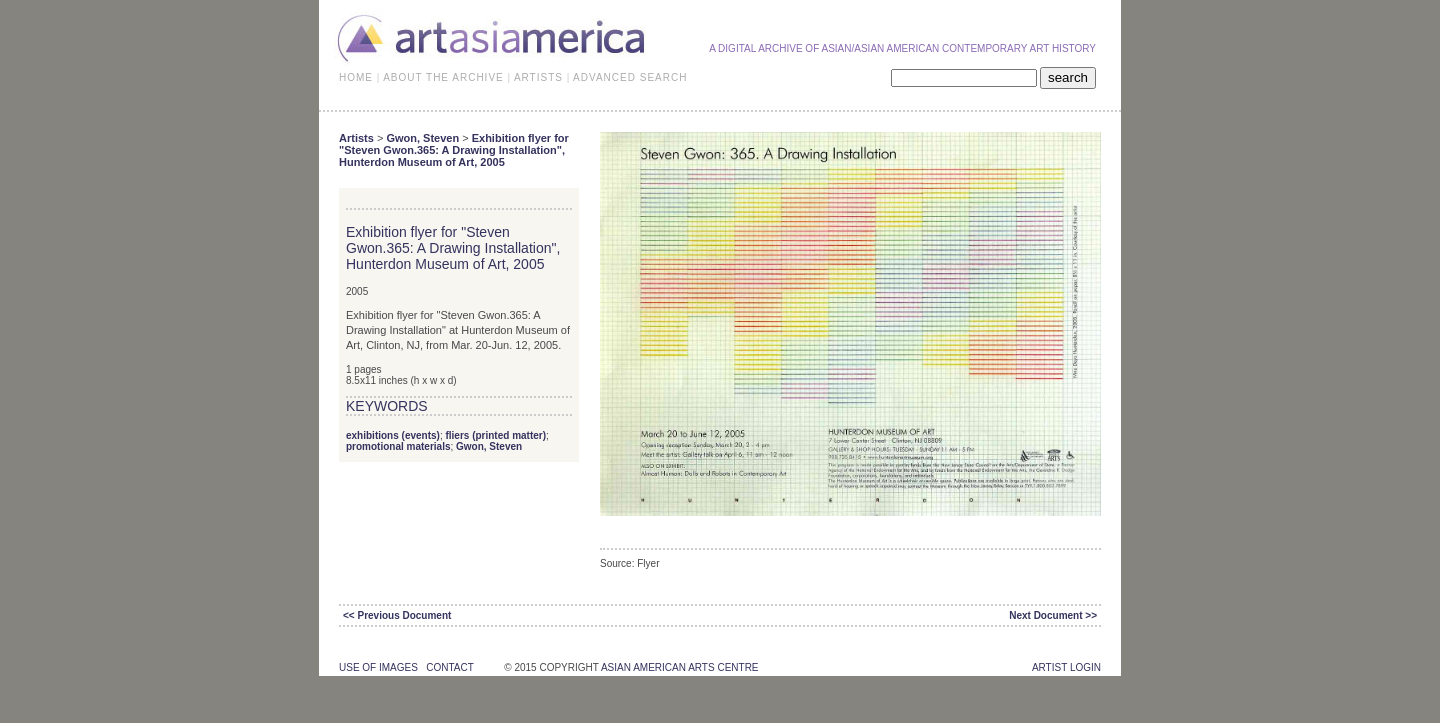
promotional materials (398, 446)
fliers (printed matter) (495, 435)
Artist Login (1066, 667)
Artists (356, 138)
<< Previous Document (397, 615)
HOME (356, 77)
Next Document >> (1053, 615)
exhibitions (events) (393, 435)
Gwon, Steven (422, 138)
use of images (378, 667)
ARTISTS (538, 77)
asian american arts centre (680, 667)
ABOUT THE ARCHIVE (443, 77)
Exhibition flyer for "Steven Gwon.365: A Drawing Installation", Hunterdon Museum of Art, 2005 (454, 150)
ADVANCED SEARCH (630, 77)
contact (449, 667)
